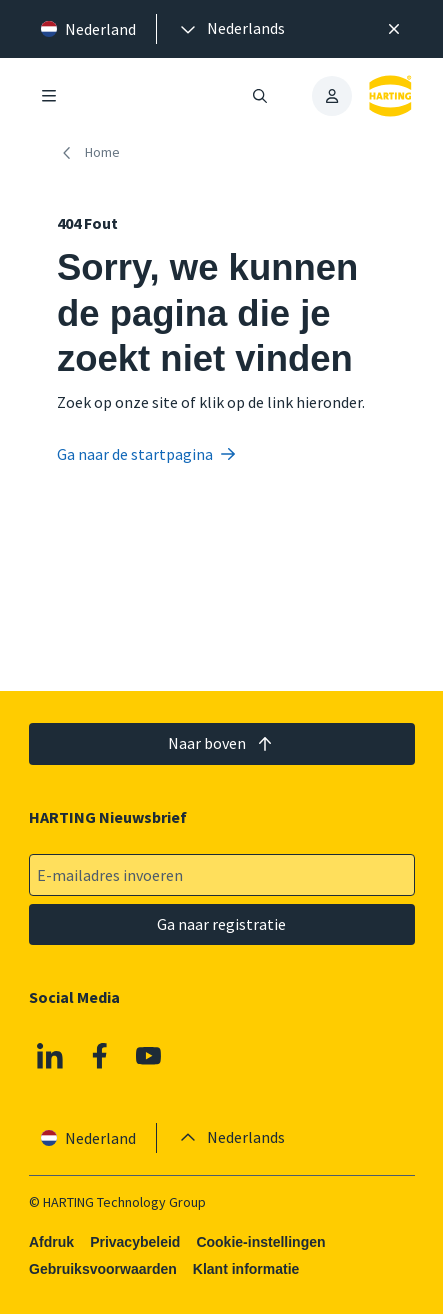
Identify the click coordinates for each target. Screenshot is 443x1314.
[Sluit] (394, 29)
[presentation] (231, 29)
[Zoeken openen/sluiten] (260, 96)
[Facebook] (99, 1055)
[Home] (92, 152)
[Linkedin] (50, 1055)
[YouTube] (149, 1055)
